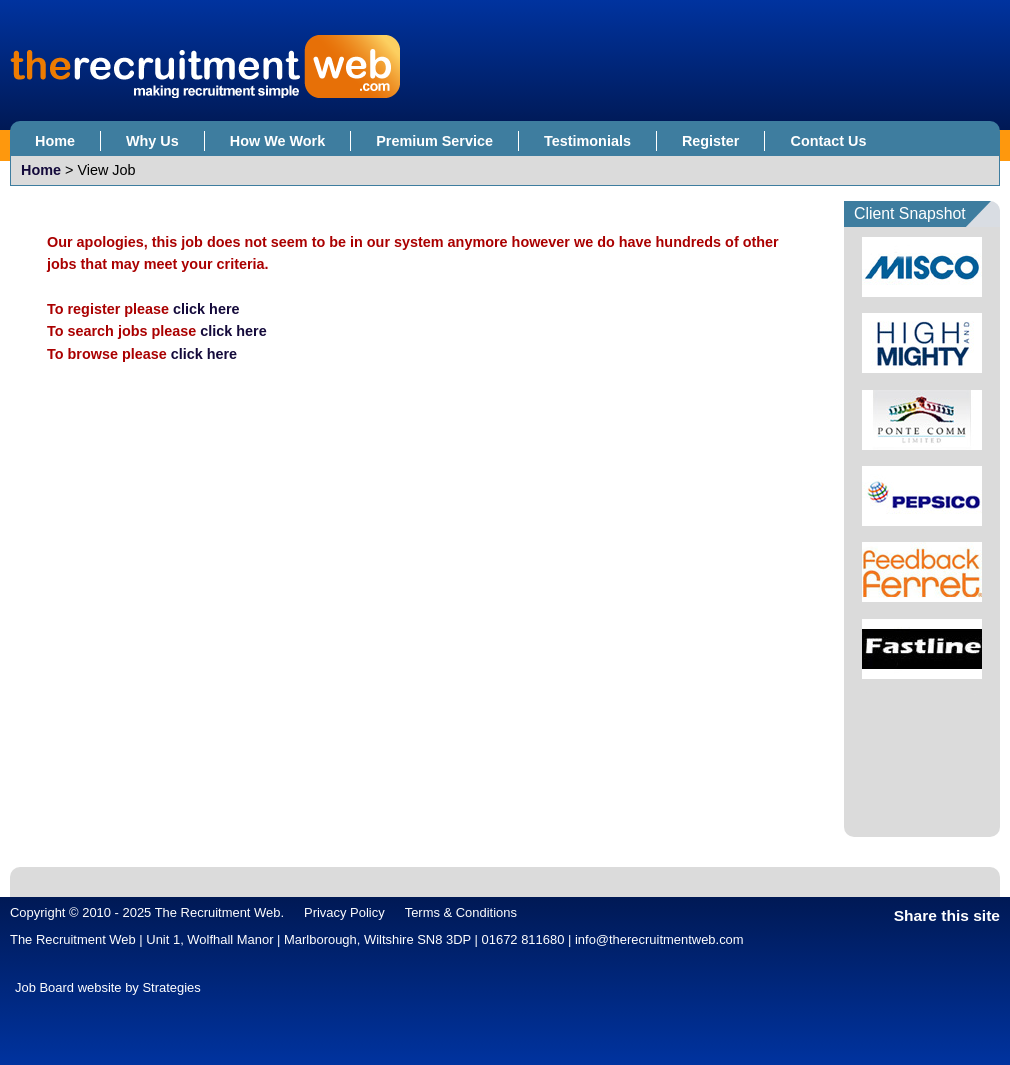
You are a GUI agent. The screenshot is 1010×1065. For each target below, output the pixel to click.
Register (711, 141)
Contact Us (828, 141)
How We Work (277, 141)
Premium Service (434, 141)
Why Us (152, 141)
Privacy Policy (344, 912)
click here (206, 309)
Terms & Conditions (461, 912)
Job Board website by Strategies (108, 987)
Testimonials (587, 141)
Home (55, 141)
